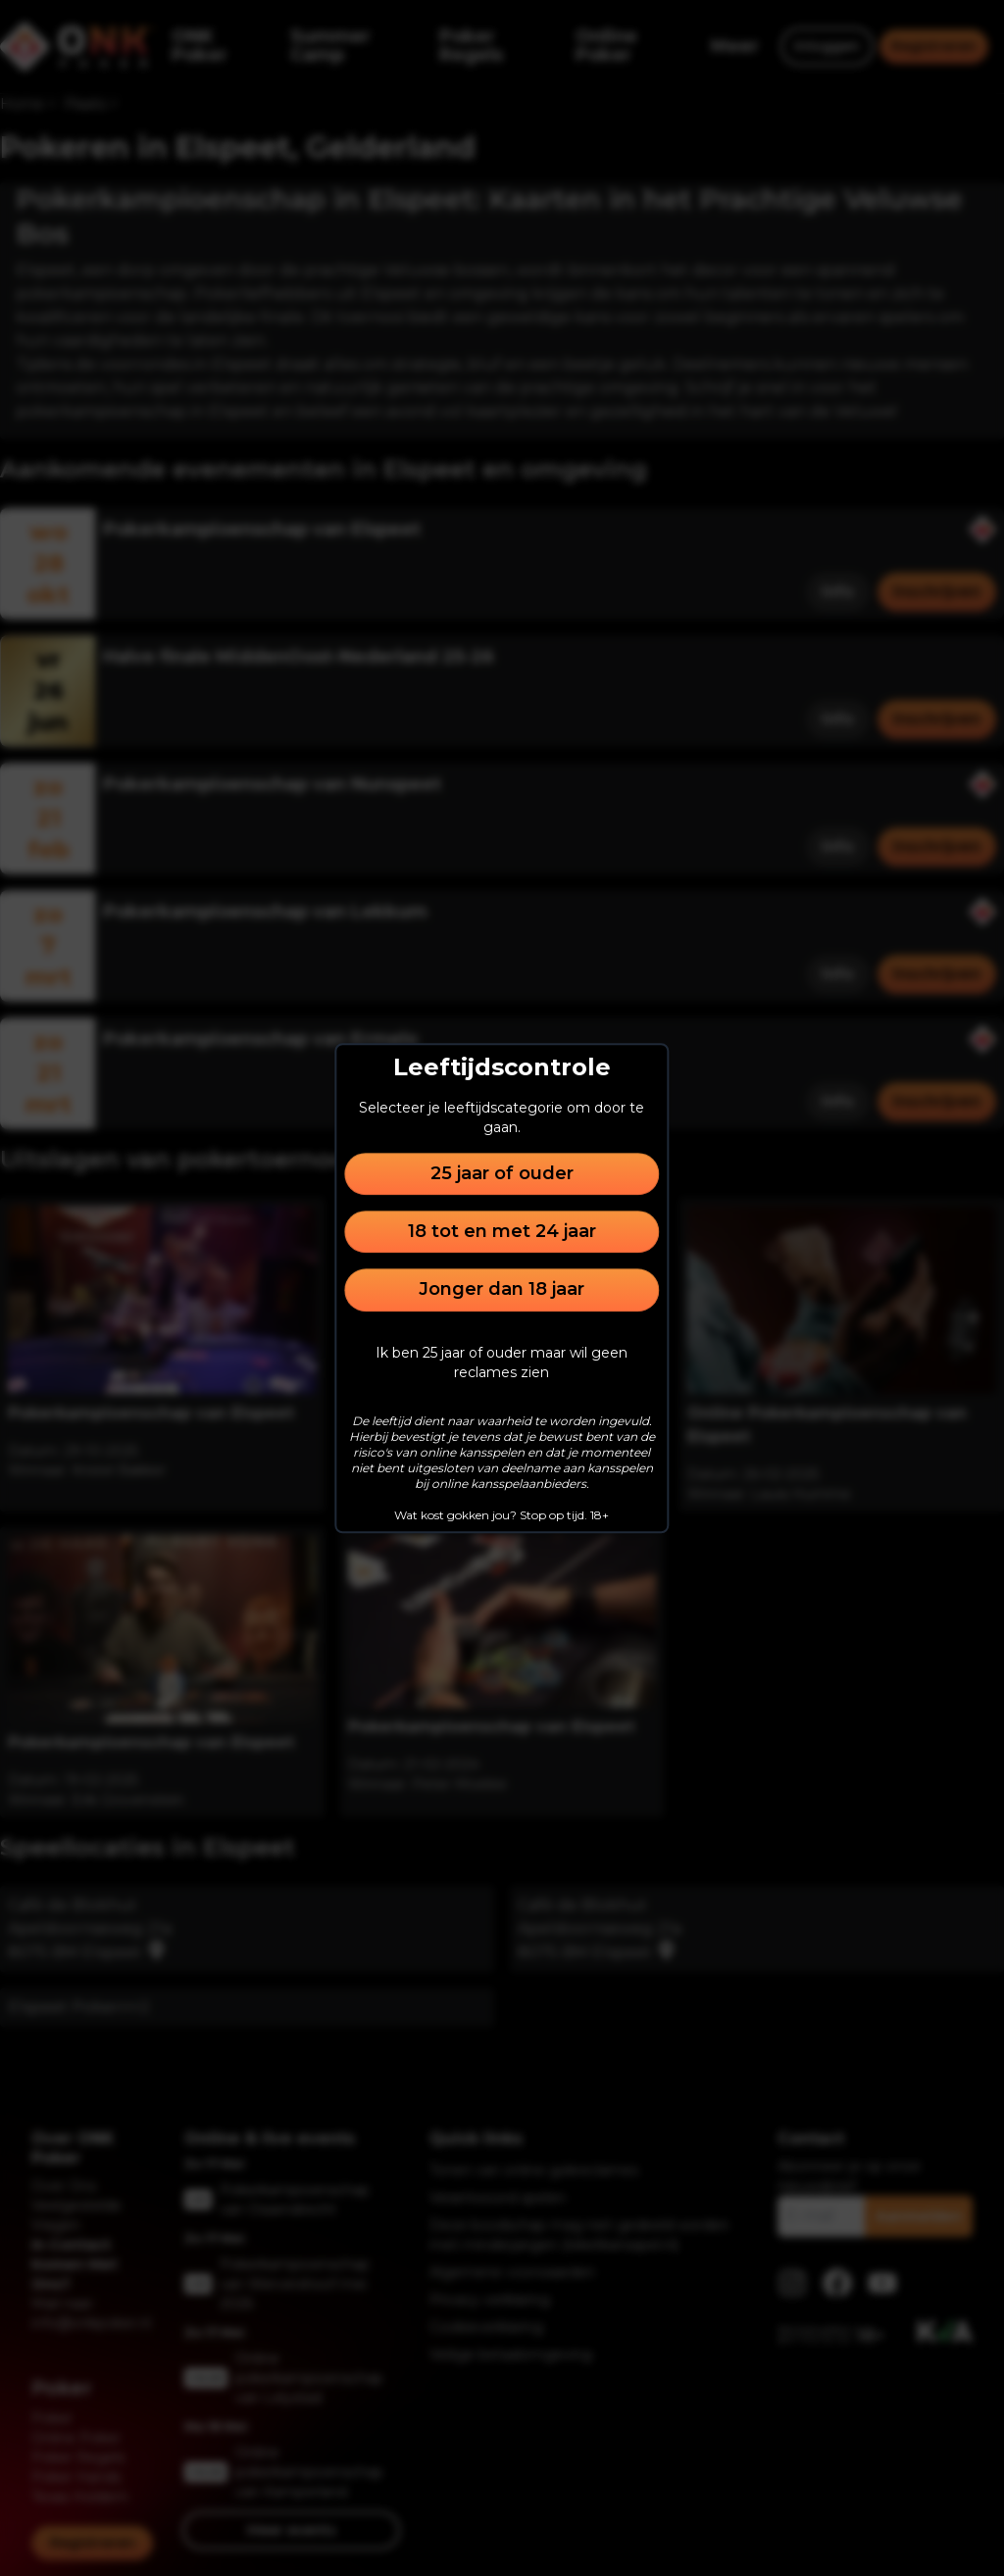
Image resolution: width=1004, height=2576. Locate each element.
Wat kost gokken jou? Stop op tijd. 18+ (501, 1515)
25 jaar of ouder (502, 1173)
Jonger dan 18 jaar (501, 1290)
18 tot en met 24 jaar (502, 1231)
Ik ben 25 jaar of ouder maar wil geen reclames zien (502, 1362)
